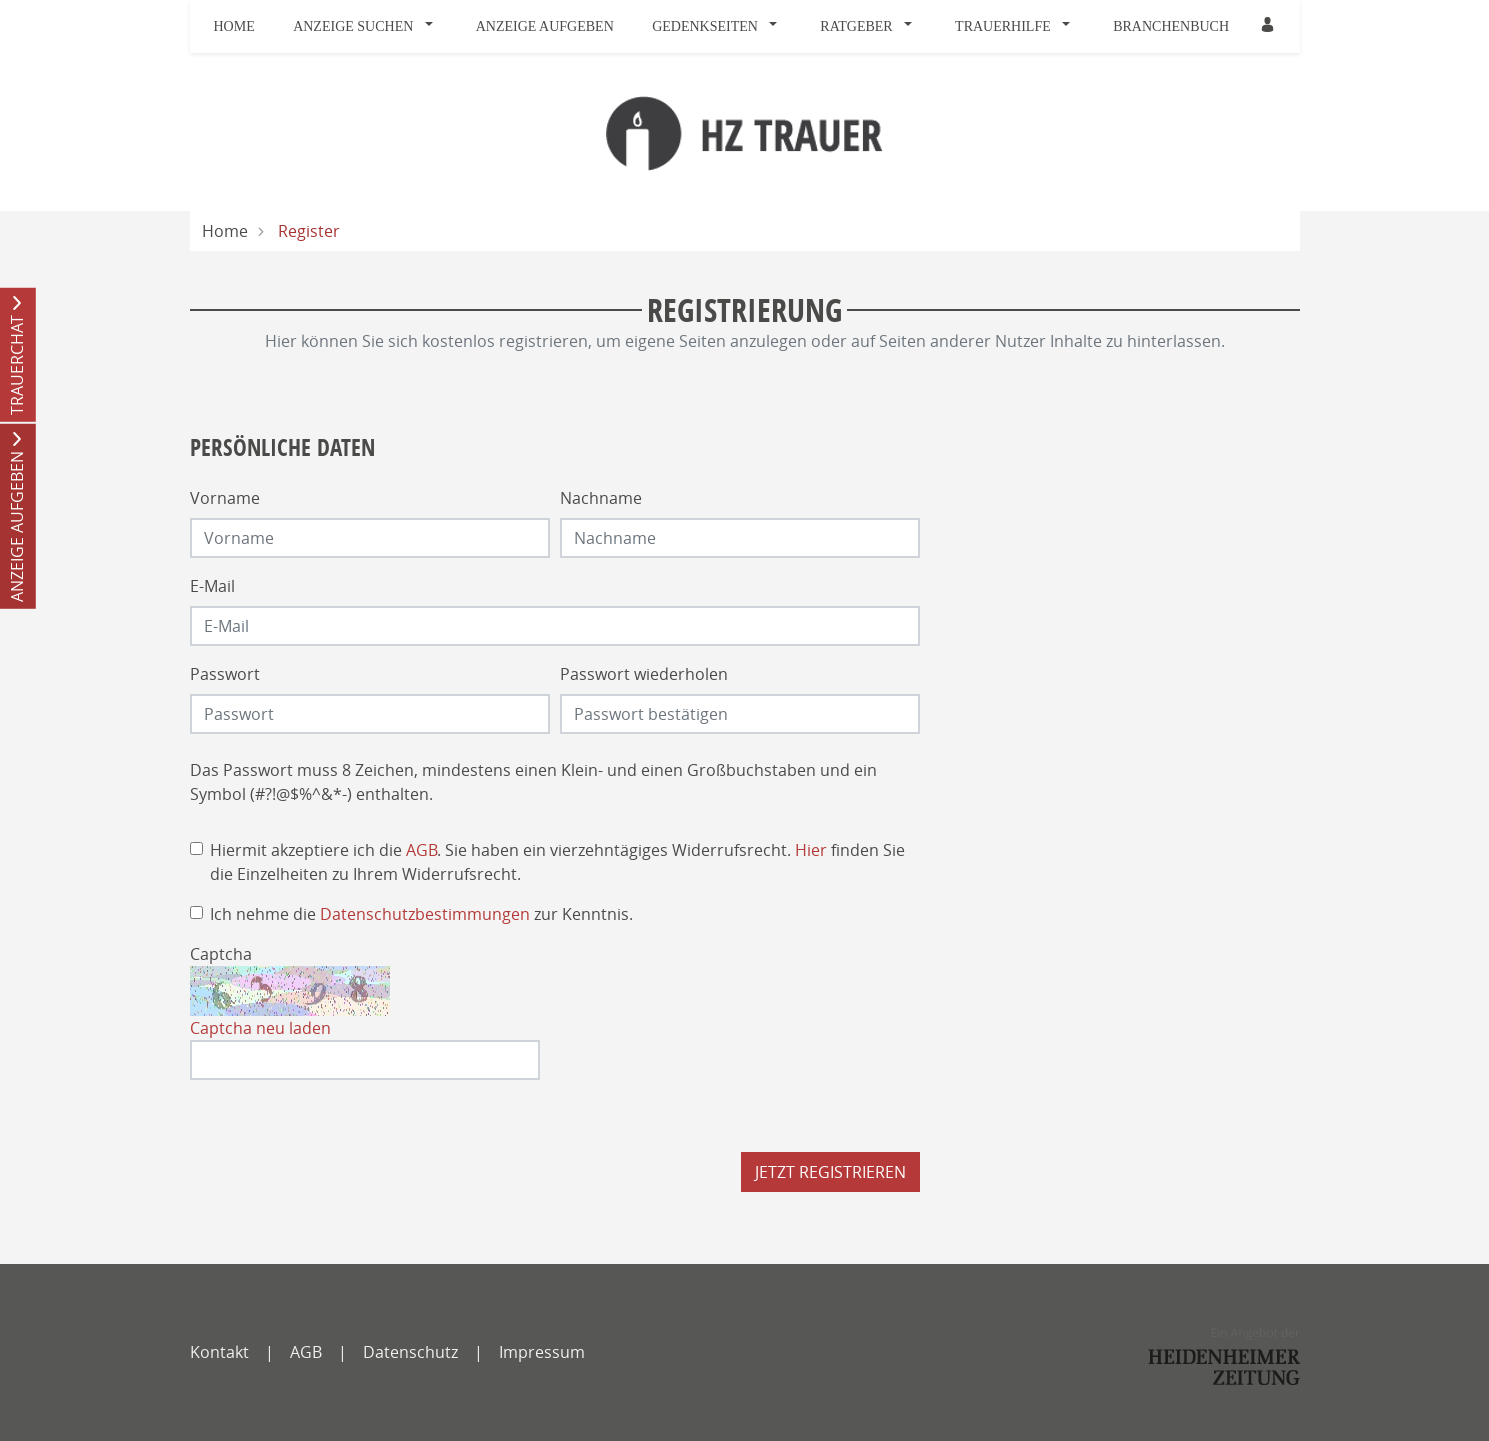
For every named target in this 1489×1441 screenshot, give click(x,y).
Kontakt (219, 1352)
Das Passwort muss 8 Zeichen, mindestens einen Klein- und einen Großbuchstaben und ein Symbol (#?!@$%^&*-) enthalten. (533, 782)
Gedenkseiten (705, 26)
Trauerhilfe (1003, 26)
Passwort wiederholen (644, 674)
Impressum (542, 1352)
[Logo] (744, 132)
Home (234, 26)
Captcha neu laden (260, 1028)
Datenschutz (410, 1352)
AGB (421, 850)
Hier (811, 850)
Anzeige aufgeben (545, 26)
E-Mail (212, 586)
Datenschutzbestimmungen (425, 914)
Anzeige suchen (353, 26)
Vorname (225, 498)
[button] (433, 27)
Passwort (225, 674)
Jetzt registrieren (830, 1172)
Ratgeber (856, 26)
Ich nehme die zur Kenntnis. (421, 914)
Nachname (601, 498)
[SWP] (1224, 1356)
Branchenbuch (1171, 26)
